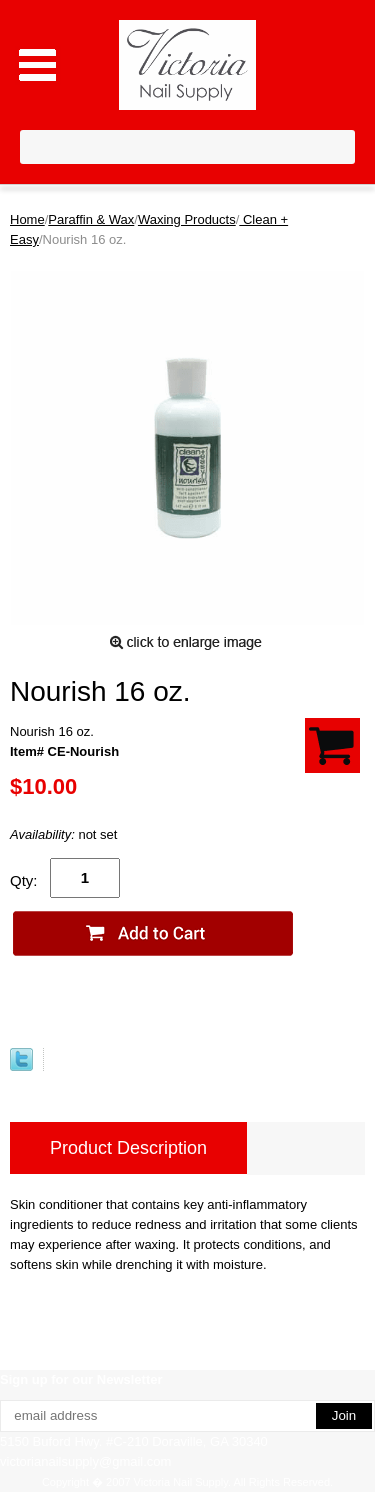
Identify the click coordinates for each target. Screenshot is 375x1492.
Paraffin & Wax (91, 219)
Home (27, 219)
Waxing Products (187, 219)
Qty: (24, 880)
